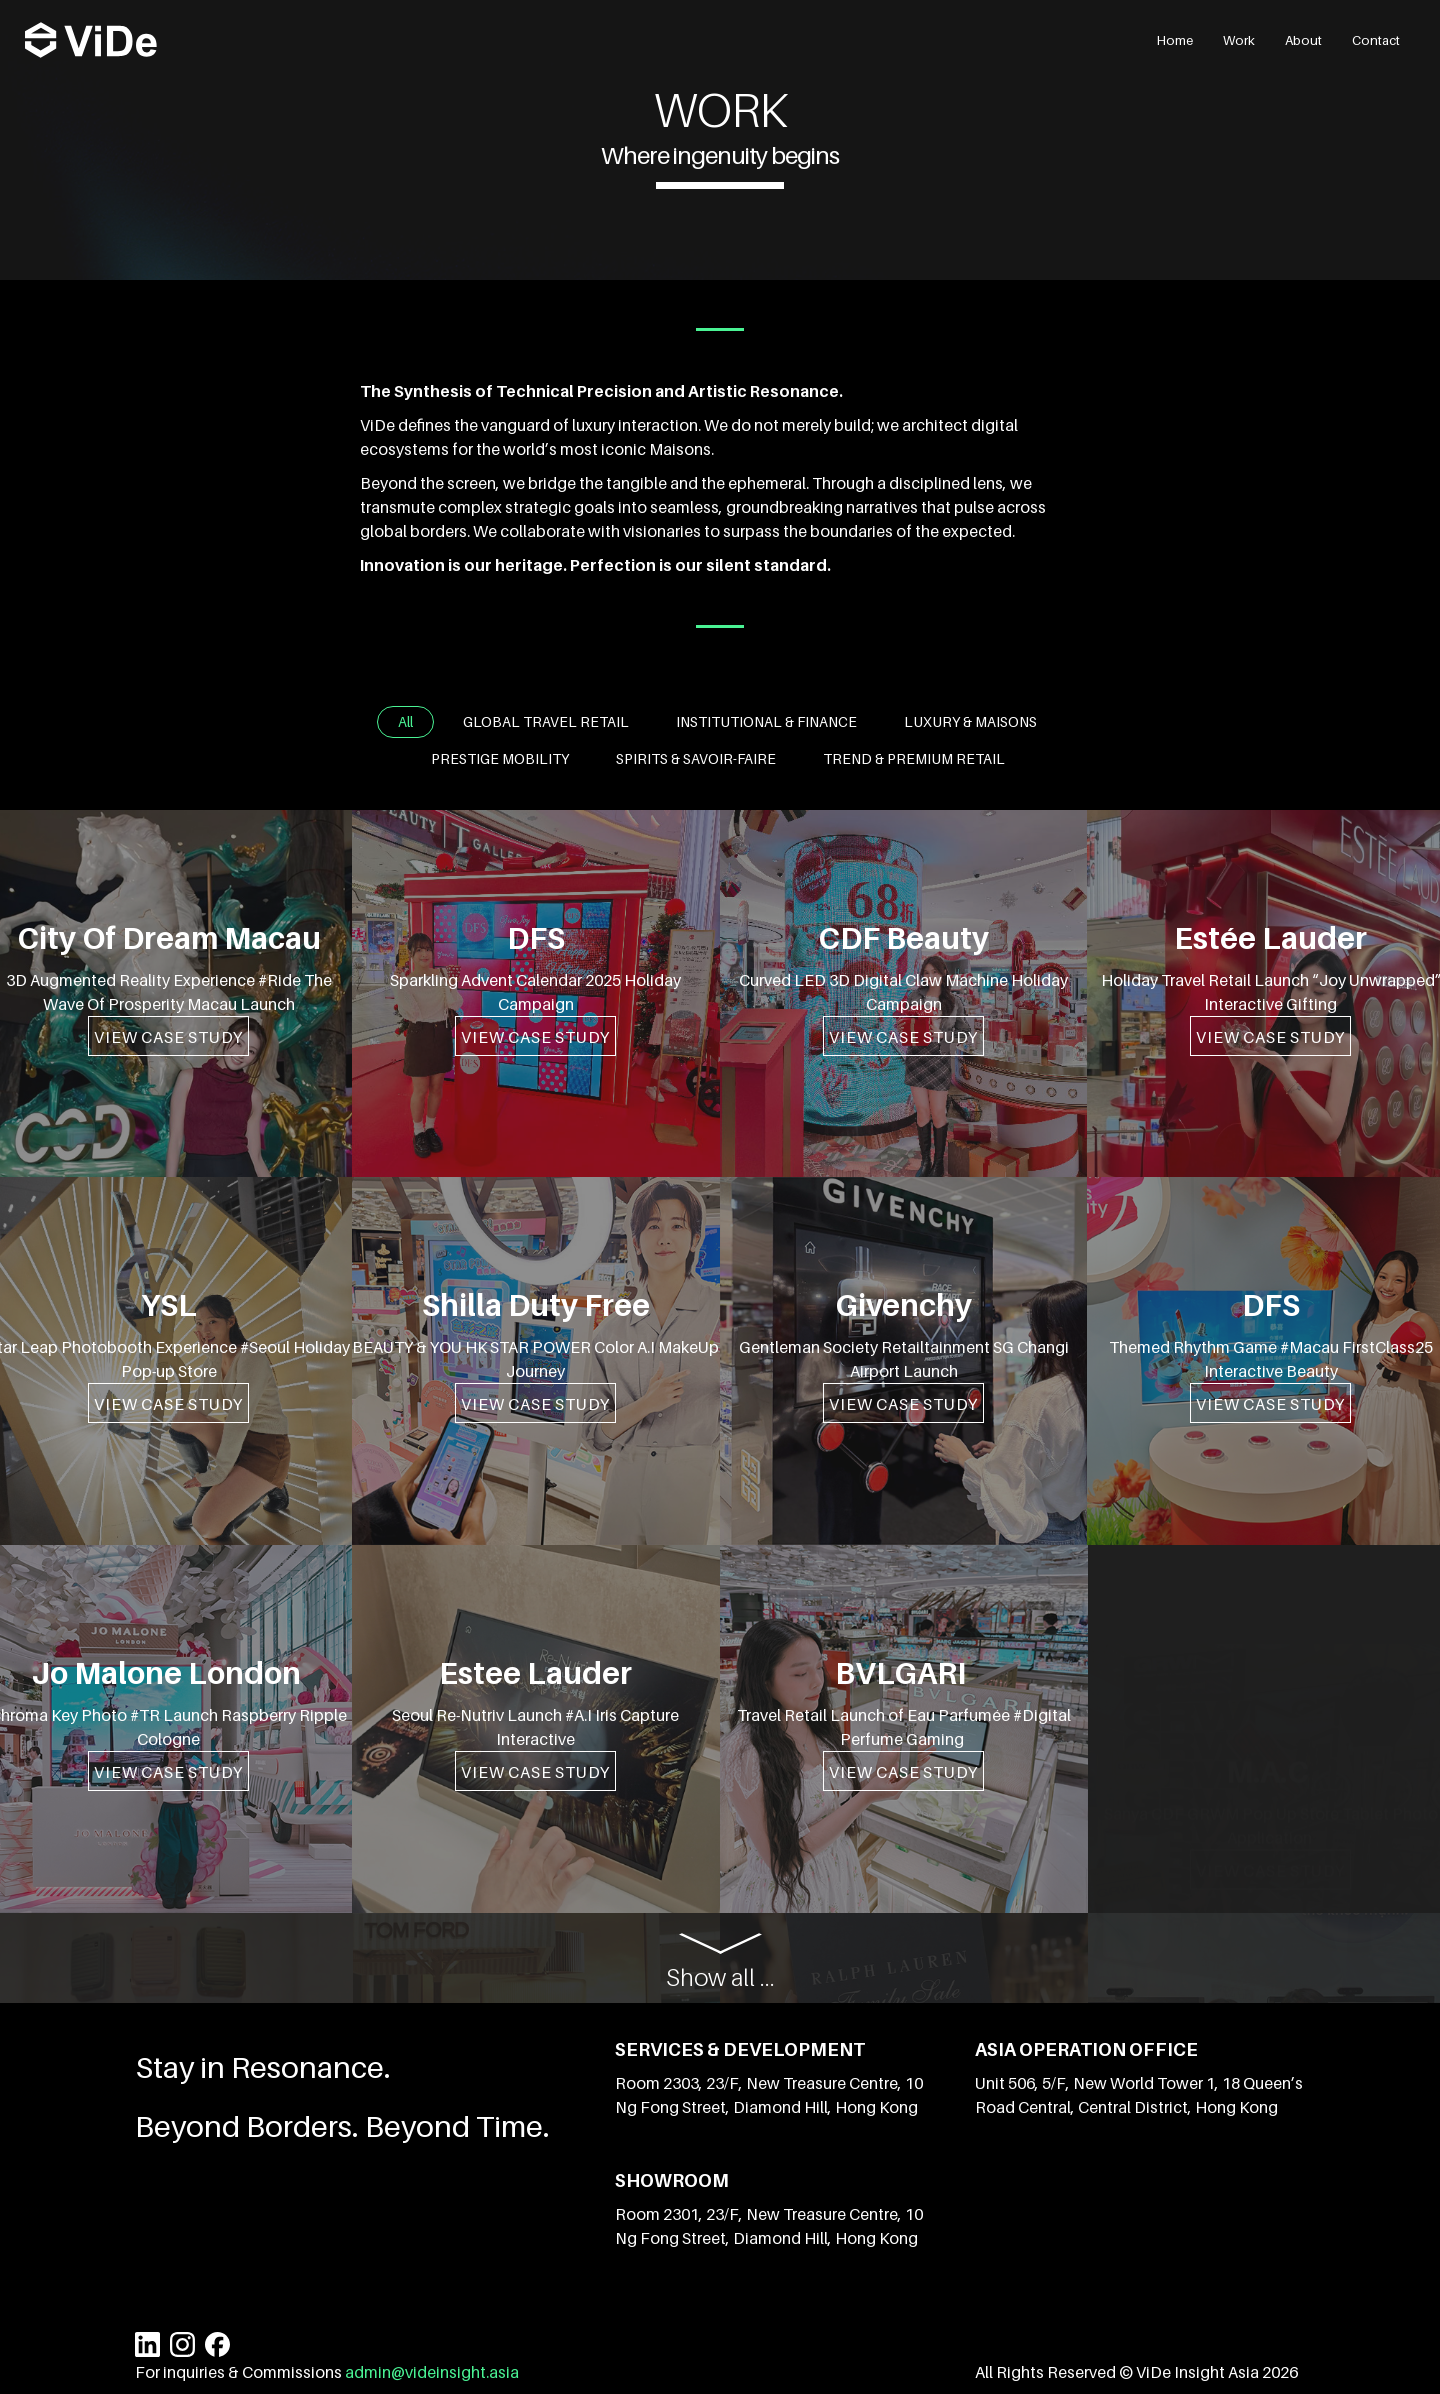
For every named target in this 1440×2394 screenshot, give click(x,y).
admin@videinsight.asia (430, 2372)
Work (1239, 40)
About (1303, 40)
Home (1175, 40)
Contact (1376, 40)
